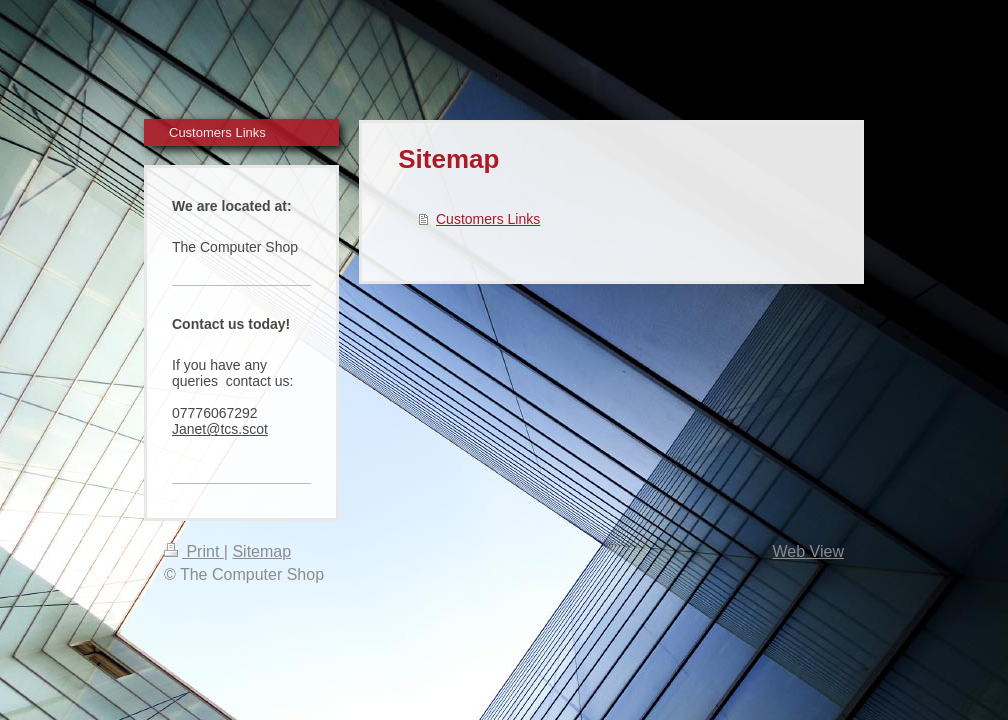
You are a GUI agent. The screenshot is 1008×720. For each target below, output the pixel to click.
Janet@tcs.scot (220, 429)
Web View (808, 551)
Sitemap (261, 551)
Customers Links (488, 219)
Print (194, 551)
